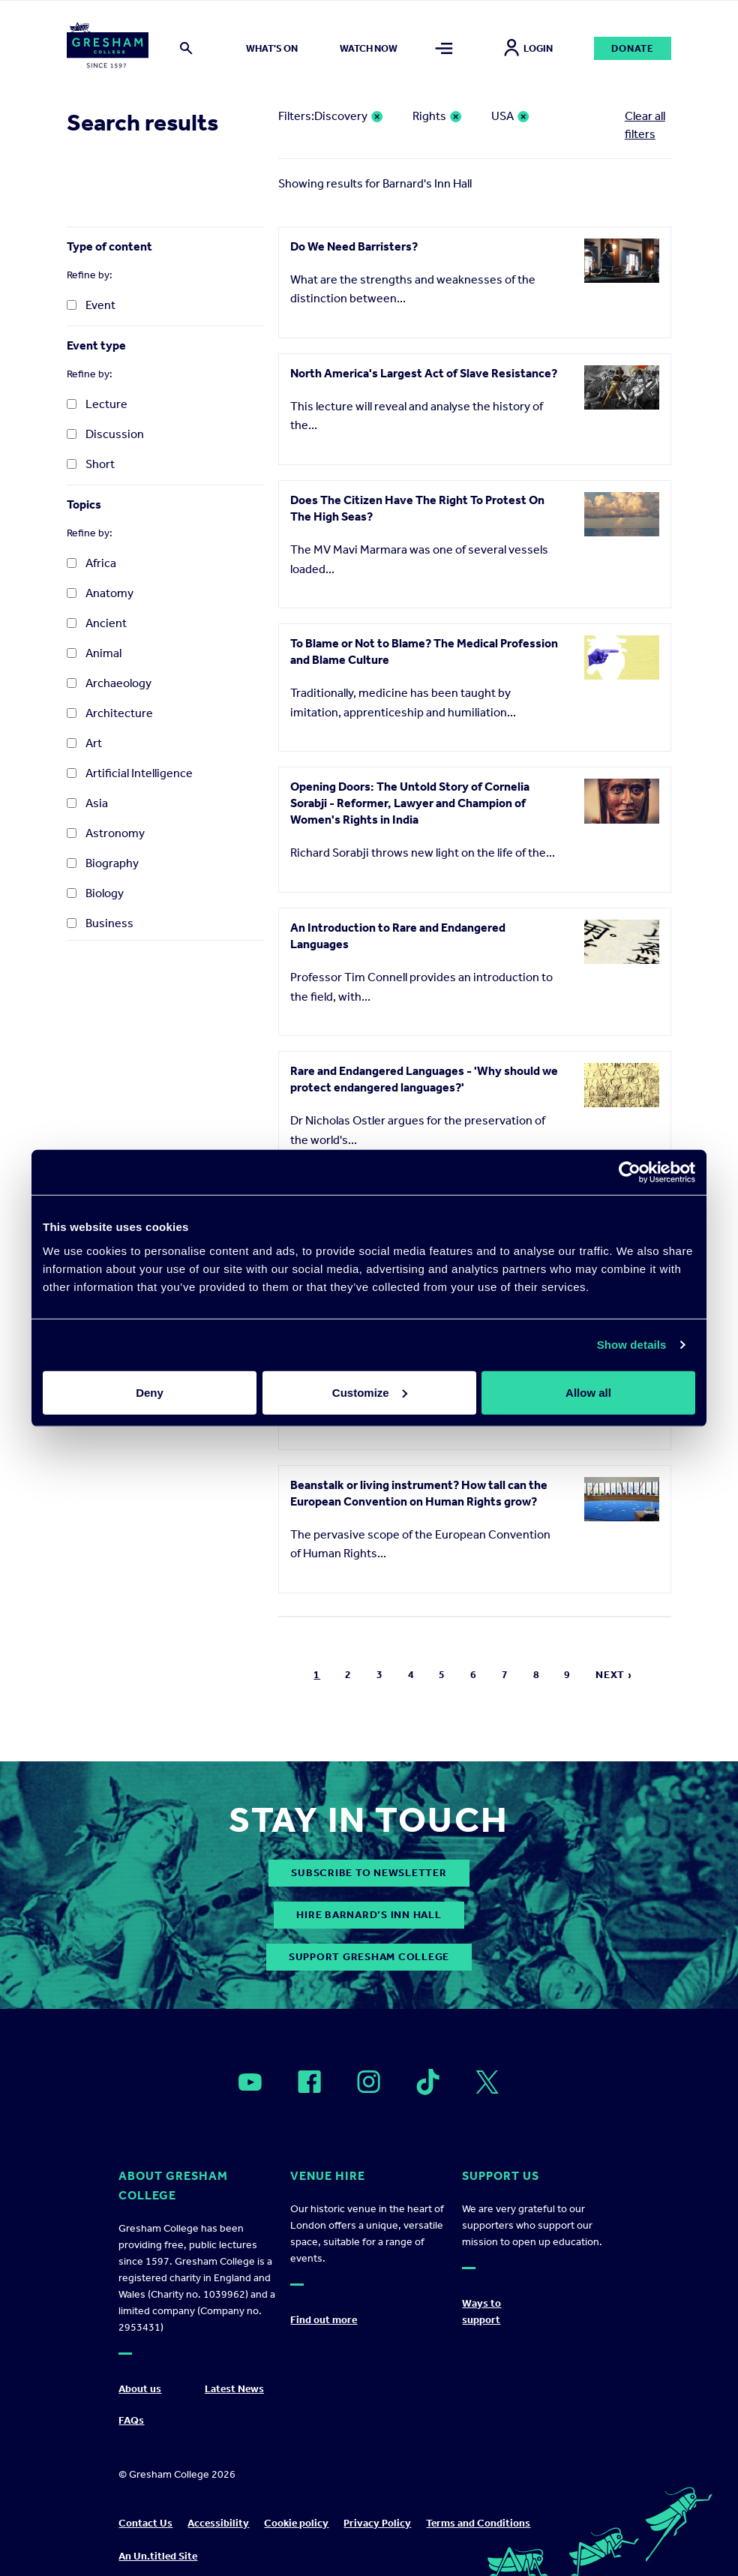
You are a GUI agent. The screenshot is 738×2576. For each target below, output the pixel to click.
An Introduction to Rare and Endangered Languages (398, 935)
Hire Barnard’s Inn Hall (368, 1914)
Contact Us (145, 2523)
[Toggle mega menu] (444, 48)
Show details (632, 1344)
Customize (369, 1392)
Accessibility (218, 2523)
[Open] (250, 2082)
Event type (96, 345)
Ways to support (481, 2311)
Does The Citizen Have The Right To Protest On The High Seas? (417, 508)
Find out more (323, 2319)
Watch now (369, 48)
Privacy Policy (377, 2523)
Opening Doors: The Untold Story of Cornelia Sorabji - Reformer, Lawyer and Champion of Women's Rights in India (410, 803)
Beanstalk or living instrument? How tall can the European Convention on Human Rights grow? (419, 1493)
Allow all (588, 1392)
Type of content (109, 246)
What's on (272, 48)
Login (528, 48)
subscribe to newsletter (368, 1872)
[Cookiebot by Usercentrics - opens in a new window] (629, 1172)
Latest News (234, 2388)
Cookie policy (296, 2523)
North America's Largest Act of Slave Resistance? (423, 373)
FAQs (131, 2420)
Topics (84, 504)
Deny (150, 1392)
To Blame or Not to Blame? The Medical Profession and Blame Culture (424, 651)
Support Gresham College (369, 1956)
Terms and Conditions (478, 2523)
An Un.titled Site (157, 2556)
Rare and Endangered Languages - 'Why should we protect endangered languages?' (424, 1079)
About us (139, 2388)
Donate (632, 48)
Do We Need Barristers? (354, 246)
